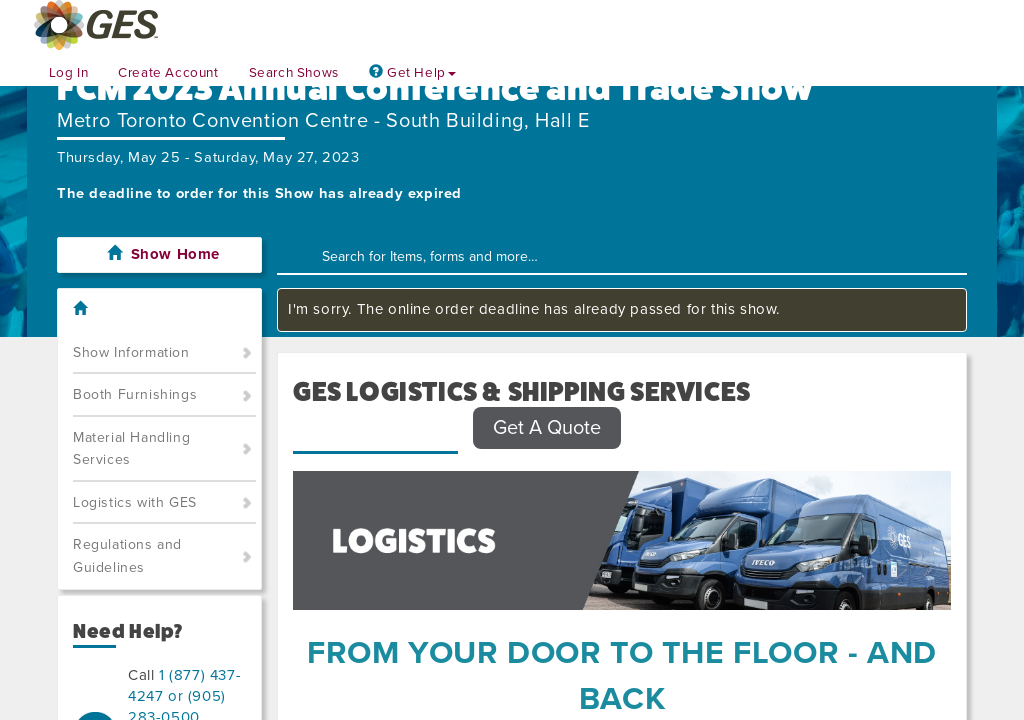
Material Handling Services (131, 449)
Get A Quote (547, 428)
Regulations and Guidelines (127, 556)
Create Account (168, 73)
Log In (69, 73)
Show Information (131, 352)
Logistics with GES (135, 502)
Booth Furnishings (135, 394)
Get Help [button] (412, 73)
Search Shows (294, 73)
